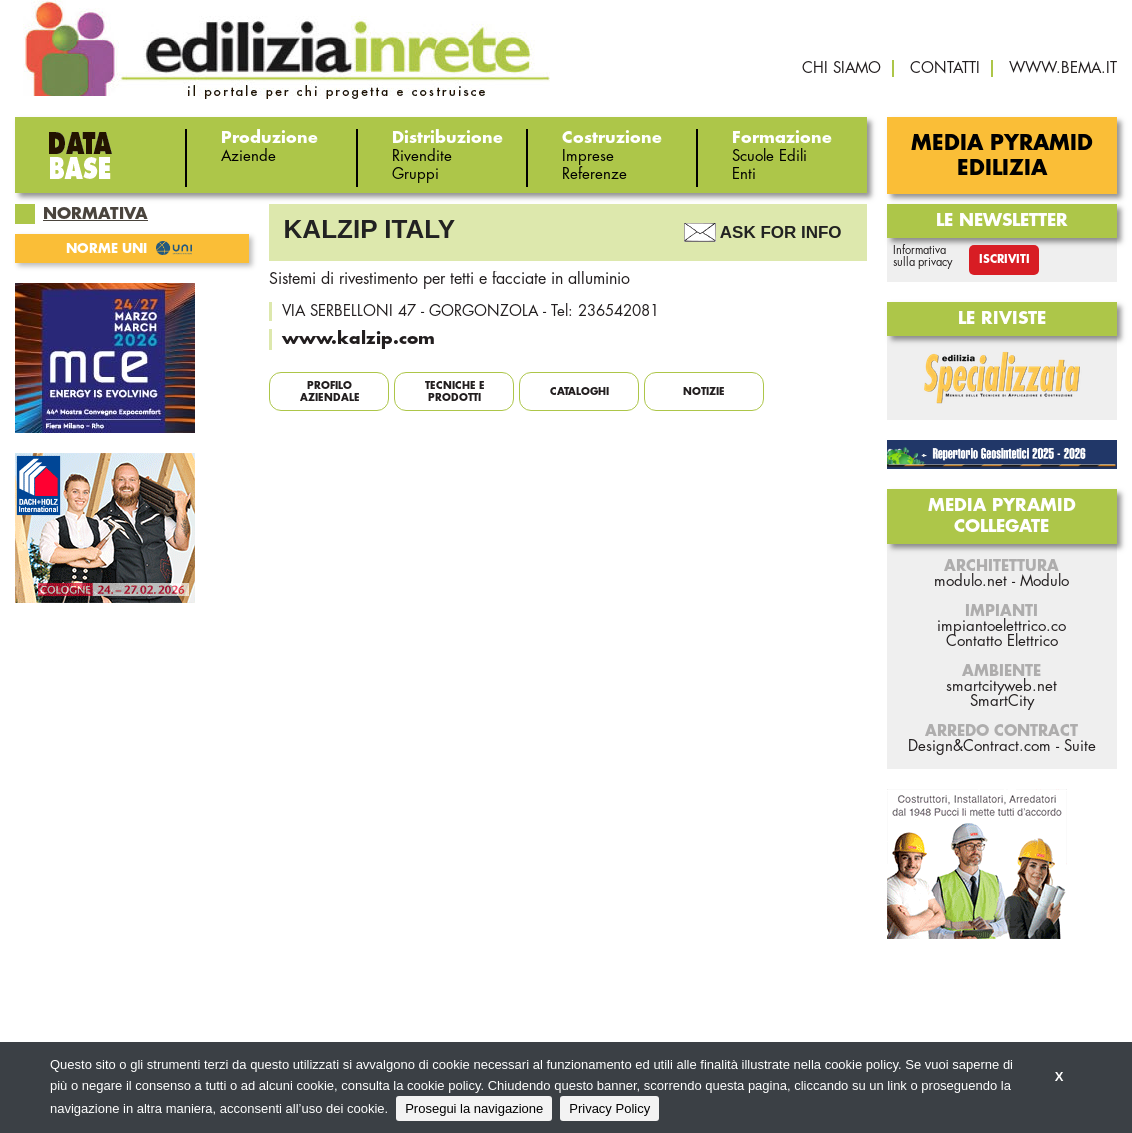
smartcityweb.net (1001, 686)
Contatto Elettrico (1002, 641)
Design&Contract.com (979, 746)
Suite (1080, 746)
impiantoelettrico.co (1001, 626)
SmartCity (1002, 701)
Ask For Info (781, 232)
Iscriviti (1004, 259)
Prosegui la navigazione (474, 1108)
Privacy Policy (609, 1108)
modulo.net (970, 581)
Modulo (1044, 581)
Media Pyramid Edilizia (1002, 156)
